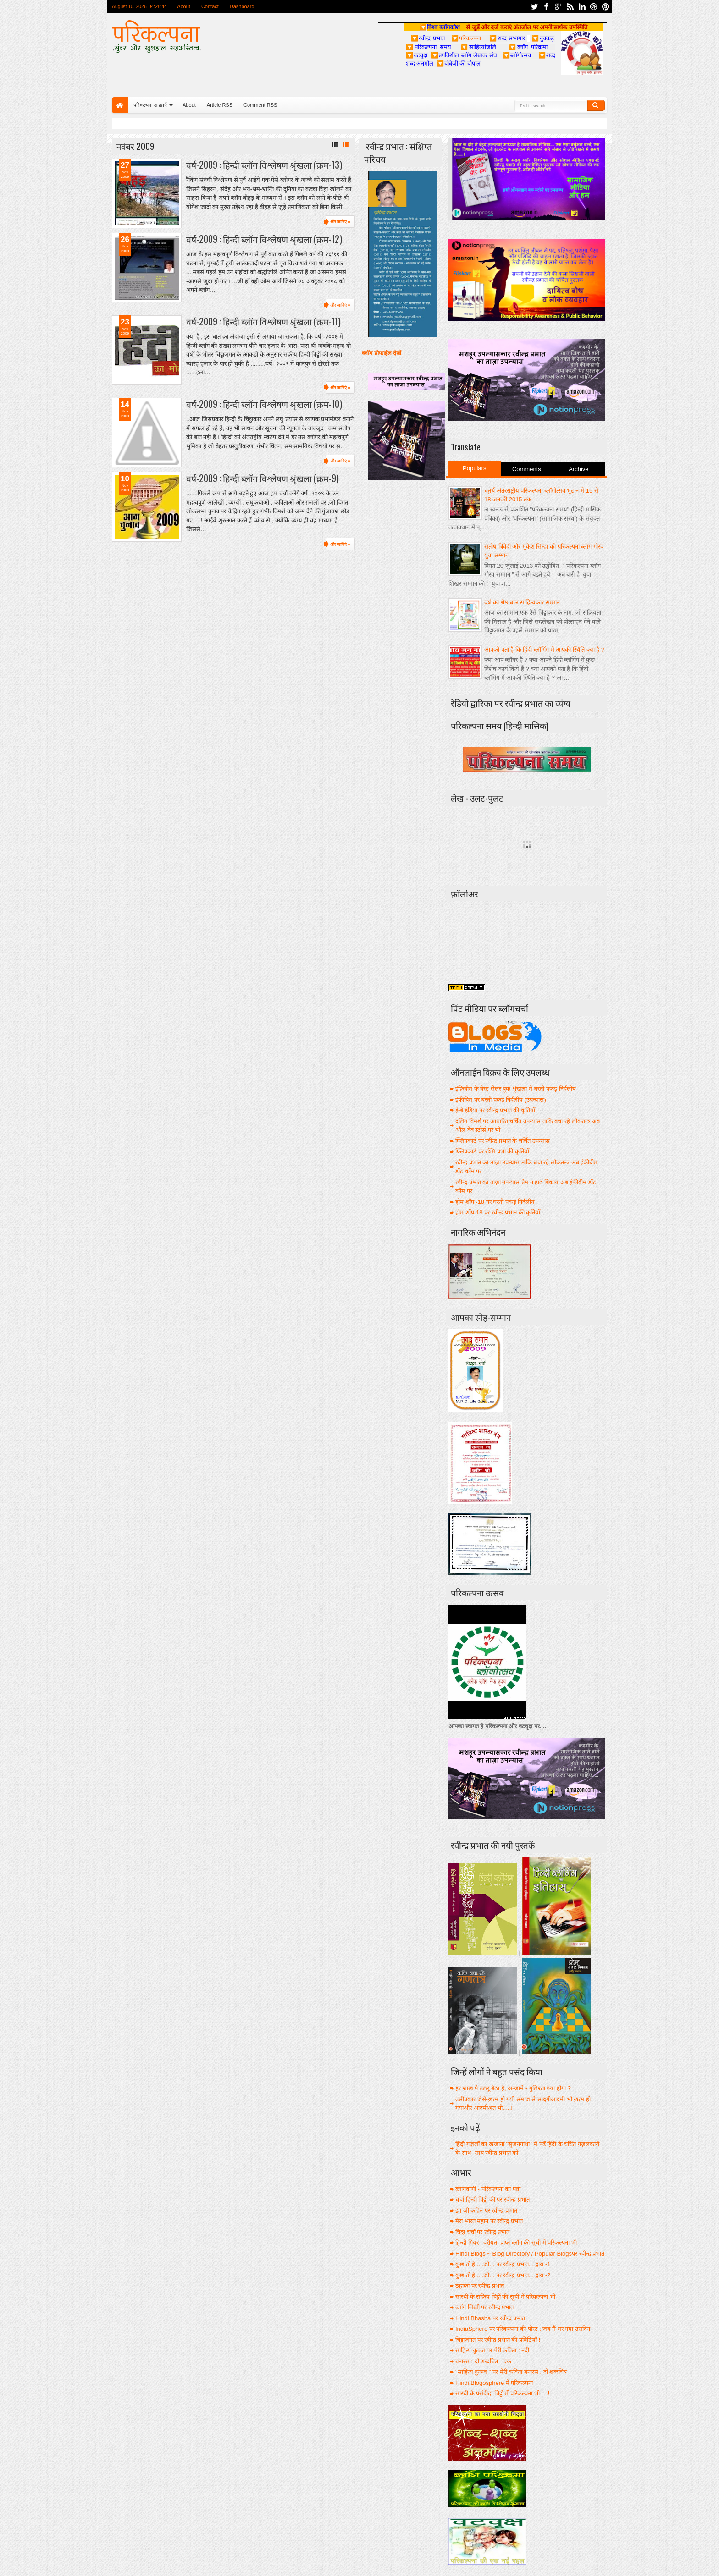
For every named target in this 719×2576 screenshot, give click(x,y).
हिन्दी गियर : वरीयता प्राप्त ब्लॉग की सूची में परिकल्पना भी (516, 2242)
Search (596, 105)
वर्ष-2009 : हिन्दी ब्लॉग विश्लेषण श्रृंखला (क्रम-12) (264, 239)
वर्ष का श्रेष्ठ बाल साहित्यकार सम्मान (522, 602)
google (558, 6)
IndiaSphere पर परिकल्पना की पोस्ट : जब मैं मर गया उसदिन (522, 2328)
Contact (210, 6)
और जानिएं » (340, 222)
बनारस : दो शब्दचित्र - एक (483, 2361)
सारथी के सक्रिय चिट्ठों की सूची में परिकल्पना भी (505, 2296)
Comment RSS (260, 105)
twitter (534, 6)
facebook (546, 6)
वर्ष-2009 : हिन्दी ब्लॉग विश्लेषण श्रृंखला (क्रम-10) (264, 404)
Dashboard (242, 6)
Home (120, 105)
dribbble (594, 6)
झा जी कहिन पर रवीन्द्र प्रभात (486, 2210)
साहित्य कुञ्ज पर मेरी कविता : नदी (492, 2350)
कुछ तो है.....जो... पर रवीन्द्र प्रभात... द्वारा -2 (503, 2275)
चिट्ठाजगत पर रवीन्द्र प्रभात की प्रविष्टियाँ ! (497, 2339)
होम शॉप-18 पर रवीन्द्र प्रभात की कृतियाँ (497, 1212)
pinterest (606, 6)
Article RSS (219, 105)
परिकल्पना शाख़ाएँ (150, 105)
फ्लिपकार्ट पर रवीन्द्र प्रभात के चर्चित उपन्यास (502, 1140)
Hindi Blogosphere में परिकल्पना (494, 2382)
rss (570, 6)
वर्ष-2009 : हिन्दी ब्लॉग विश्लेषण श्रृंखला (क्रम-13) (264, 164)
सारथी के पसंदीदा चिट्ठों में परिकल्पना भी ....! (502, 2393)
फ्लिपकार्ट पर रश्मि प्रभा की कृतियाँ (492, 1151)
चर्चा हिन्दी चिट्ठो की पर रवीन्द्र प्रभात (492, 2199)
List (345, 144)
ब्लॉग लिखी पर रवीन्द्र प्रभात (484, 2307)
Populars (474, 468)
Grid (334, 144)
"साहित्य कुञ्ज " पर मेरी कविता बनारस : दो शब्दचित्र (511, 2371)
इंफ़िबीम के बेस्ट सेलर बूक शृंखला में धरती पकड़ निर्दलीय (515, 1088)
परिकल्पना (466, 38)
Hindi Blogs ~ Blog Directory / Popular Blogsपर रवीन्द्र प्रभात (529, 2253)
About (183, 6)
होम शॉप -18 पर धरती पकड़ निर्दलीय (495, 1201)
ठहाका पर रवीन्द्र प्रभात (479, 2285)
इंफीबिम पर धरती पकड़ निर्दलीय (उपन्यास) (500, 1099)
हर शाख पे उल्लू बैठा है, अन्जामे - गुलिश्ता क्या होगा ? (513, 2088)
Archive (578, 469)
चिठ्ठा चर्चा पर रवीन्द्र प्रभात (482, 2232)
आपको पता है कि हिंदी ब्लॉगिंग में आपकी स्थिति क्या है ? (544, 649)
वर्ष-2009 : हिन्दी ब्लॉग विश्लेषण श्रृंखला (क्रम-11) (263, 321)
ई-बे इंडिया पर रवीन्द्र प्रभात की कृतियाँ (495, 1110)
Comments (526, 469)
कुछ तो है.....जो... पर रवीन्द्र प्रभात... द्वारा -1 (503, 2264)
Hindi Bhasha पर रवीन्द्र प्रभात (490, 2318)
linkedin (582, 6)
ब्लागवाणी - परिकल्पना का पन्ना (487, 2189)
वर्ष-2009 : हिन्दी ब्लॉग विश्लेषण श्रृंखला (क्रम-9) (262, 478)
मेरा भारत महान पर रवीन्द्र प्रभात (489, 2221)
